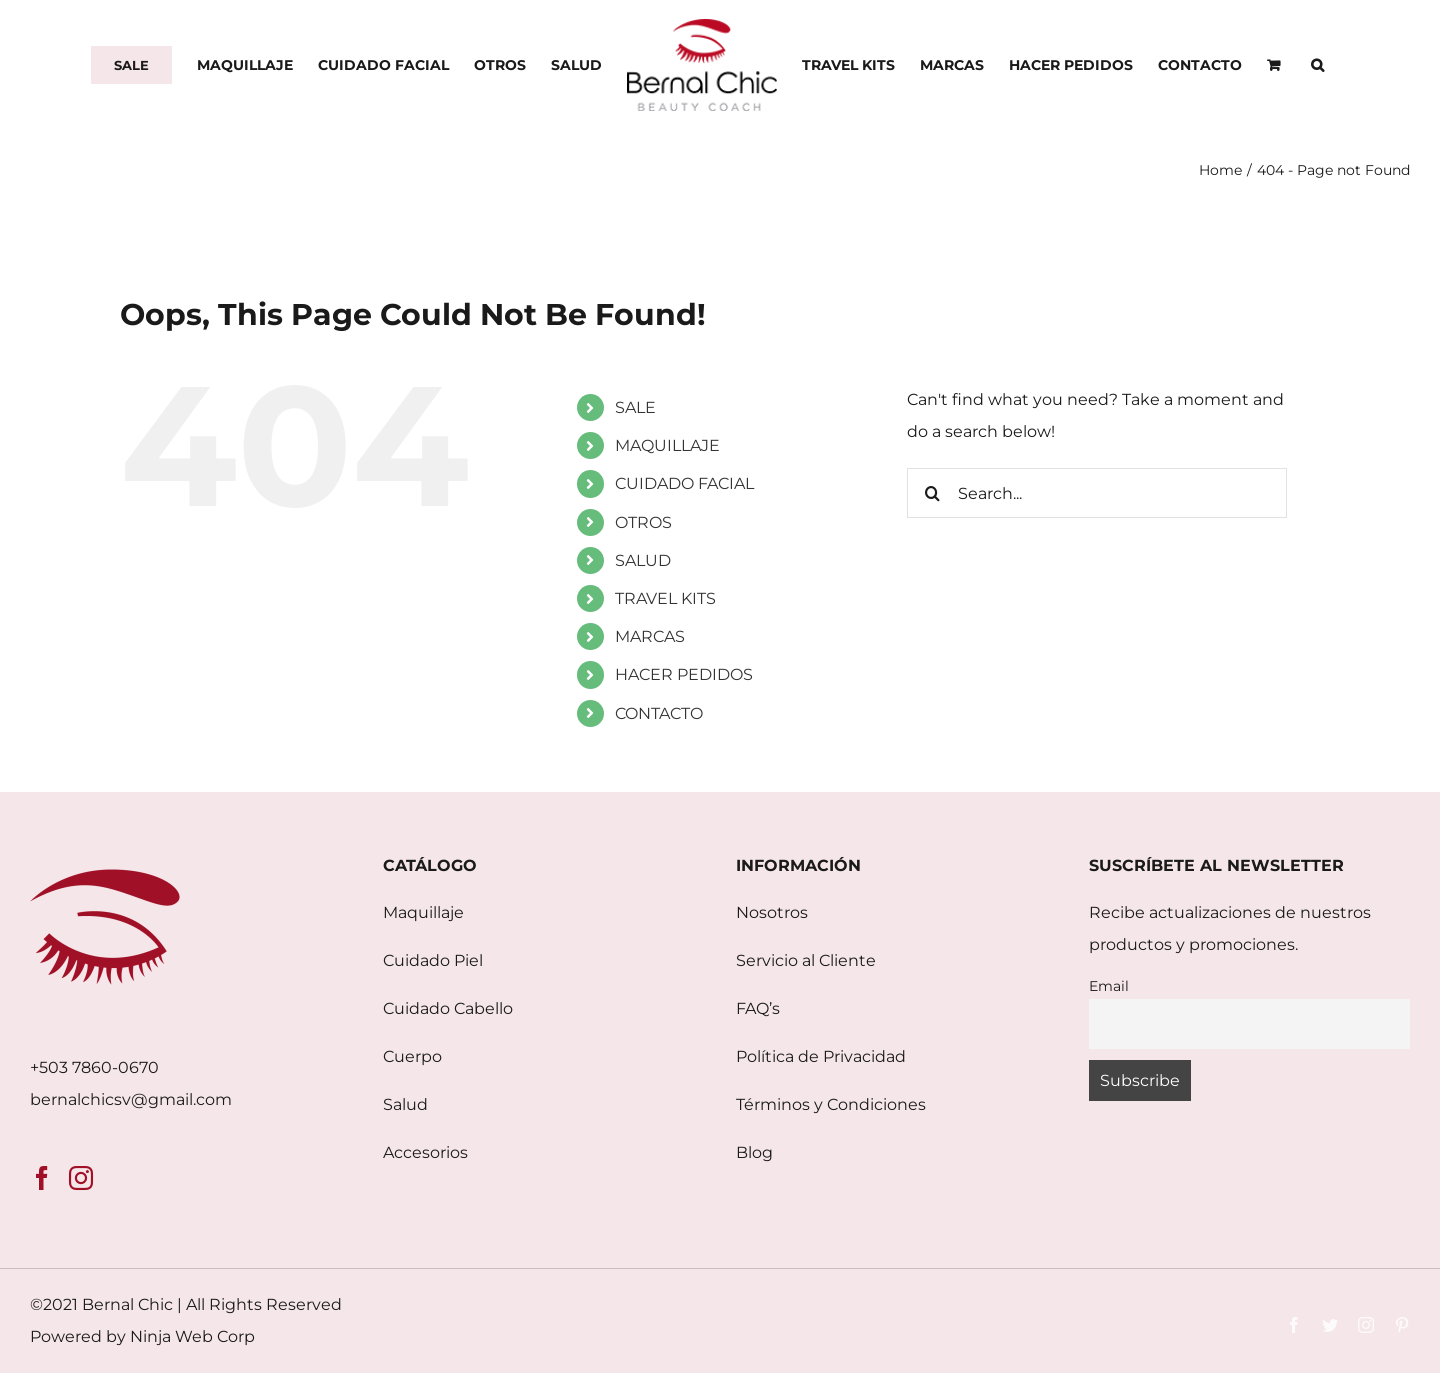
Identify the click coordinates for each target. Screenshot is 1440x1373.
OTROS (643, 522)
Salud (405, 1104)
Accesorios (425, 1152)
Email (1109, 986)
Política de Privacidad (821, 1056)
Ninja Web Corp (192, 1336)
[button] (1317, 65)
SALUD (643, 560)
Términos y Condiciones (831, 1104)
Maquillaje (423, 912)
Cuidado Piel (433, 960)
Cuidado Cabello (448, 1008)
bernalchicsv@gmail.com (131, 1099)
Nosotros (772, 912)
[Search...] (1097, 493)
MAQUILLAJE (667, 445)
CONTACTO (659, 713)
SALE (635, 407)
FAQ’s (758, 1008)
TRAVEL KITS (665, 598)
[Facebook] (42, 1178)
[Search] (932, 493)
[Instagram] (81, 1178)
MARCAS (650, 636)
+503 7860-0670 (94, 1067)
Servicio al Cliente (806, 960)
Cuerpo (412, 1056)
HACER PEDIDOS (684, 674)
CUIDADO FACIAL (684, 483)
